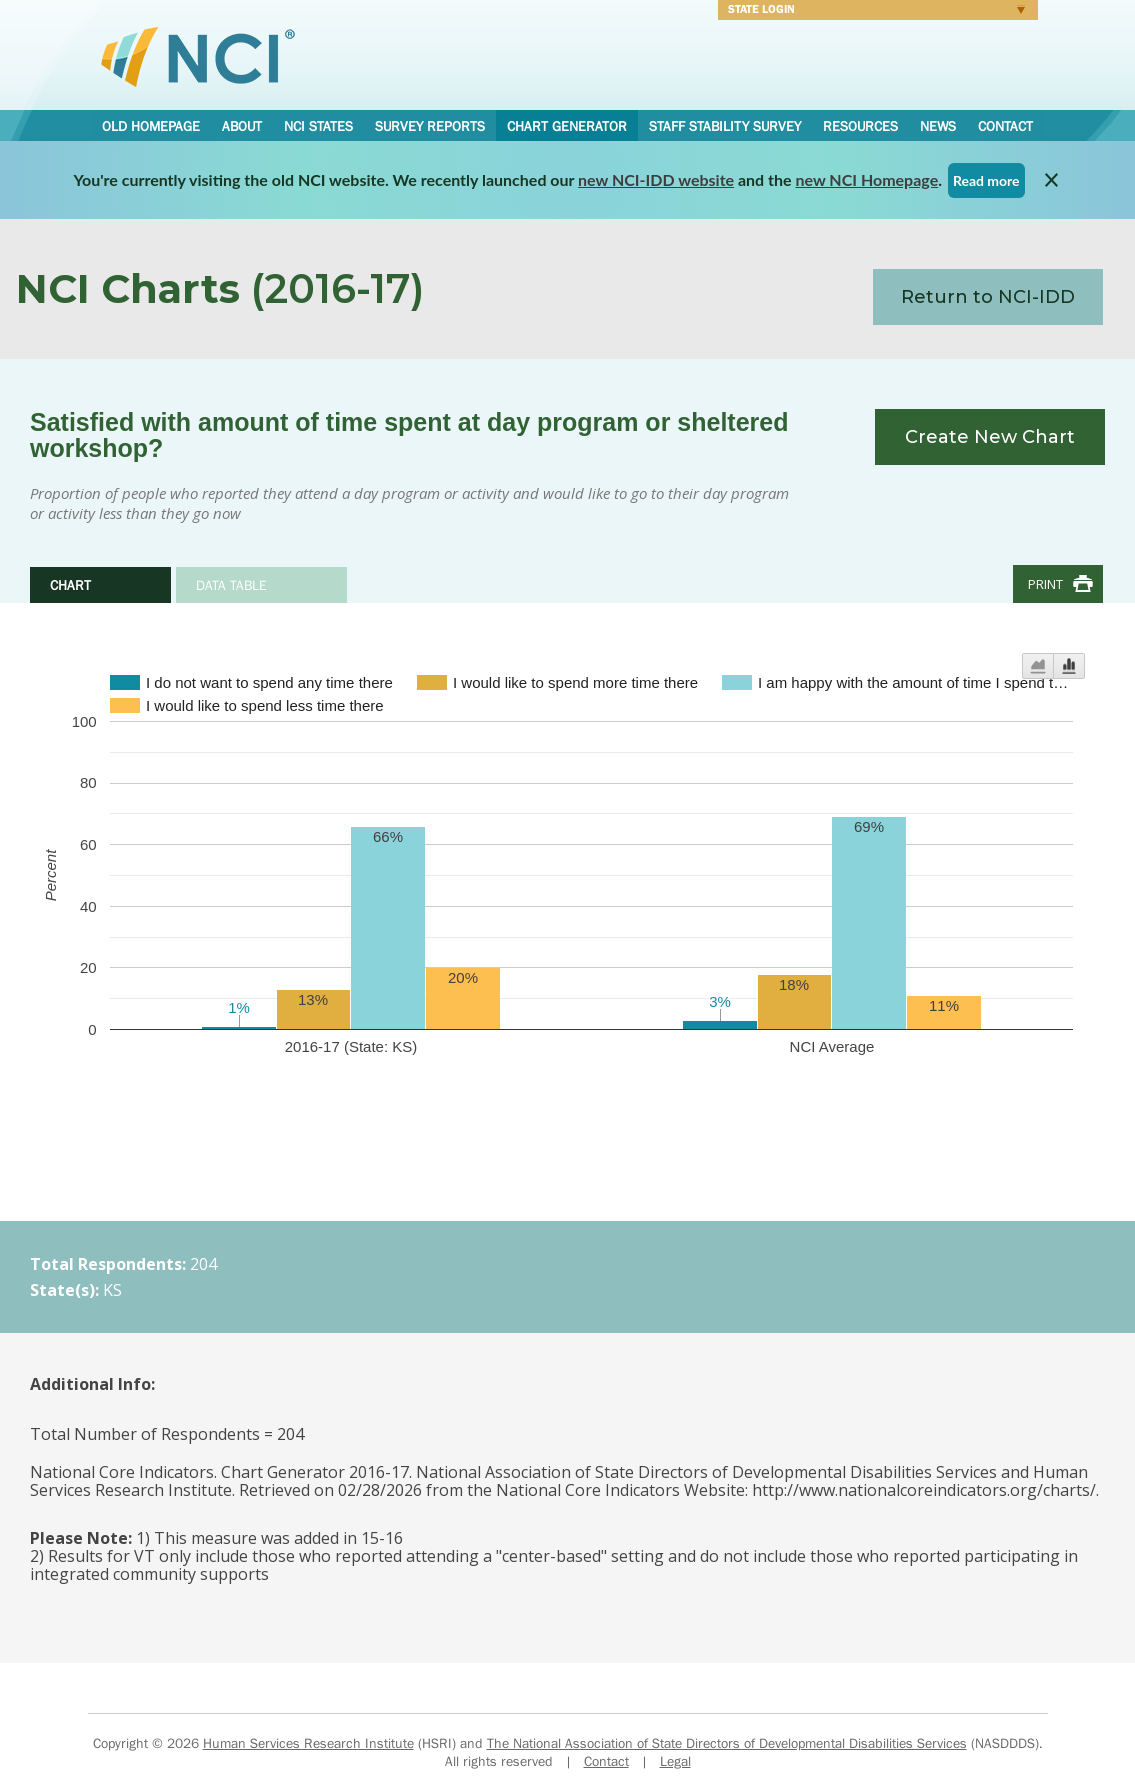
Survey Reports (430, 126)
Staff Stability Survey (725, 126)
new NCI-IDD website (656, 179)
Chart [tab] (70, 585)
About (242, 126)
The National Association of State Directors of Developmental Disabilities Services (727, 1743)
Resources (860, 126)
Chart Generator (567, 126)
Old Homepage (151, 126)
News (938, 126)
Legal (675, 1761)
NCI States (318, 126)
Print (1045, 584)
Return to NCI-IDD (988, 297)
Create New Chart (990, 437)
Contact (1005, 126)
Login (871, 12)
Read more (986, 180)
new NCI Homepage (867, 179)
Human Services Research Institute (308, 1743)
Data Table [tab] (231, 585)
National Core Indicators (198, 56)
